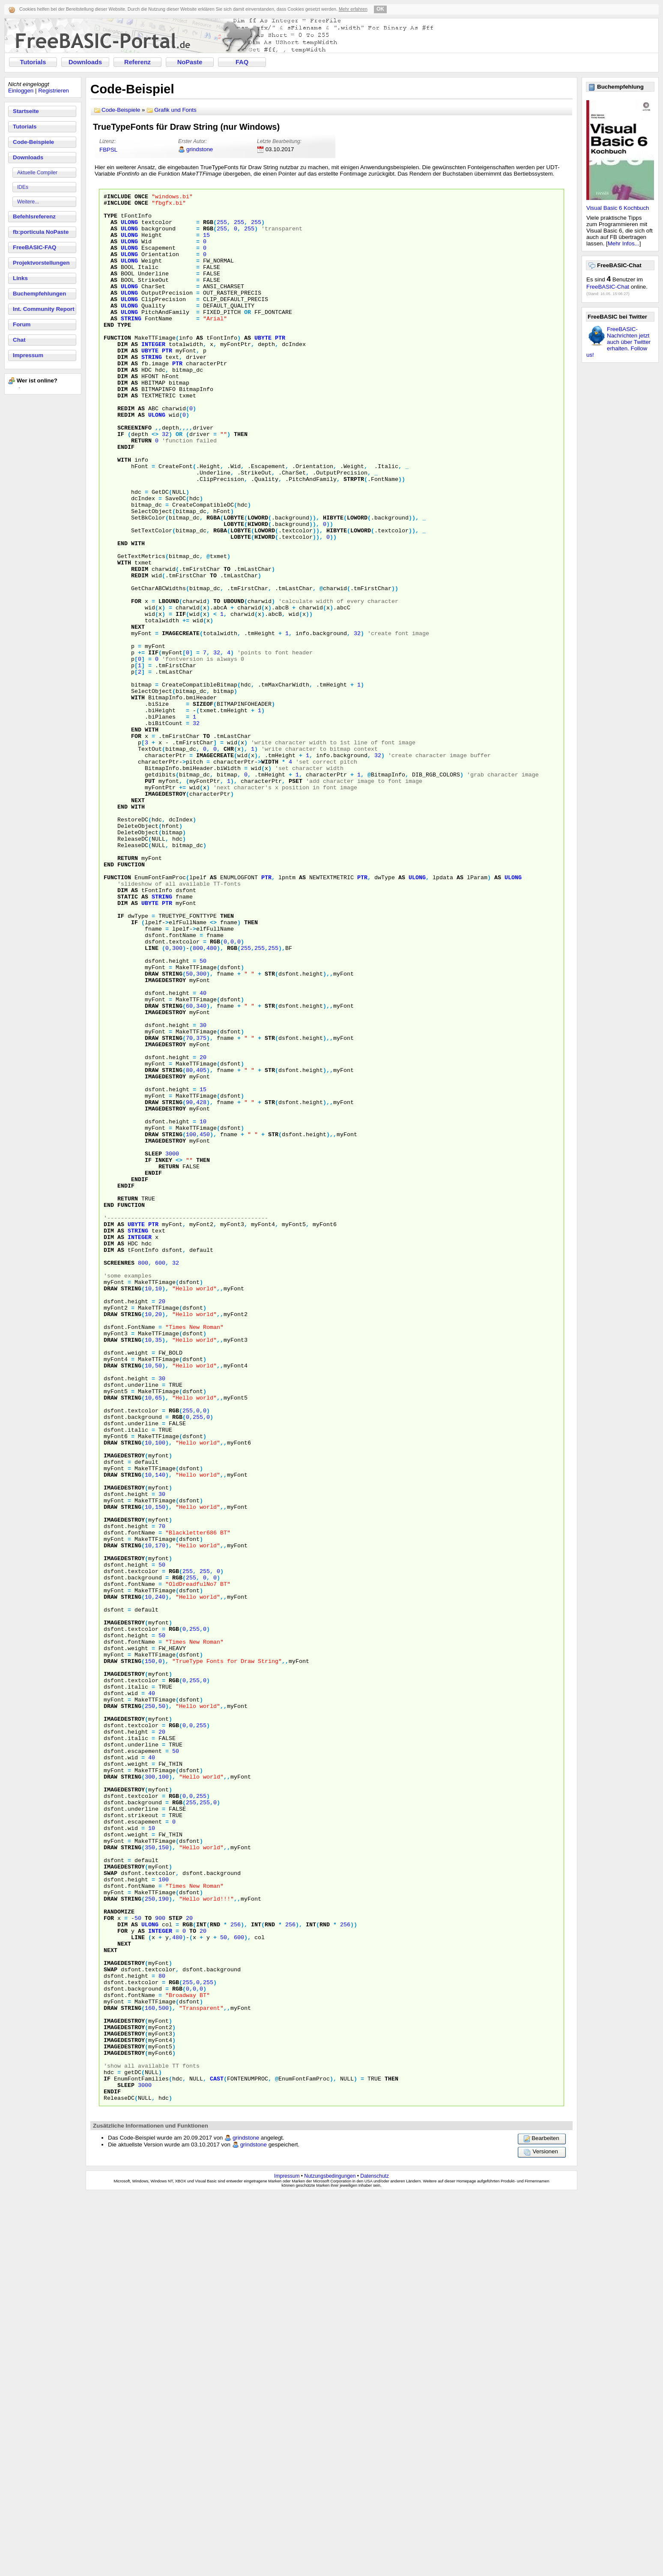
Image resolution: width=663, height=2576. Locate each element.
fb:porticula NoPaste (41, 232)
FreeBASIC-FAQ (34, 247)
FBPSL (108, 149)
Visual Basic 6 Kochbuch (617, 208)
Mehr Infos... (623, 243)
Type (110, 220)
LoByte (234, 583)
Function (117, 367)
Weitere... (28, 202)
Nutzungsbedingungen (329, 2558)
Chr (229, 860)
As (113, 228)
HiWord (258, 590)
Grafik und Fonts (175, 110)
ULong (129, 228)
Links (20, 278)
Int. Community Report (44, 309)
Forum (21, 324)
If (120, 483)
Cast (217, 2456)
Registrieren (53, 90)
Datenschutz (374, 2558)
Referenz (137, 62)
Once (141, 197)
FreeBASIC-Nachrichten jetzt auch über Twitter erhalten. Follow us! (618, 342)
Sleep (153, 1346)
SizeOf (203, 806)
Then (241, 483)
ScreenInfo (134, 475)
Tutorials (33, 62)
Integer (153, 375)
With (124, 513)
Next (138, 714)
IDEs (22, 187)
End (109, 351)
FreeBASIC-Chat (607, 287)
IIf (181, 698)
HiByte (333, 583)
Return (141, 490)
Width (269, 876)
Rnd (215, 2271)
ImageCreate (181, 721)
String (131, 344)
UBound (234, 683)
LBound (168, 683)
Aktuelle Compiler (37, 173)
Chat (19, 340)
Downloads (85, 62)
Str (270, 1130)
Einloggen (20, 90)
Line (151, 1099)
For (136, 683)
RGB (208, 228)
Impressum (28, 355)
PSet (295, 899)
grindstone (199, 149)
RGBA (213, 583)
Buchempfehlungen (39, 293)
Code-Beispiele (33, 142)
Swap (110, 2209)
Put (150, 899)
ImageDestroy (165, 914)
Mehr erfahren (353, 9)
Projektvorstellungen (41, 263)
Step (175, 2263)
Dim (122, 375)
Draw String (163, 1130)
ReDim (125, 452)
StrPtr (353, 536)
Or (247, 336)
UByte (263, 367)
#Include (117, 197)
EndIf (125, 498)
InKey (163, 1354)
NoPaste (190, 62)
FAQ (242, 62)
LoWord (258, 583)
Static (127, 1038)
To (227, 644)
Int (201, 2271)
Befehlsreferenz (34, 216)
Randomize (119, 2256)
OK (380, 9)
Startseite (26, 111)
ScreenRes (119, 1477)
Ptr (280, 367)
